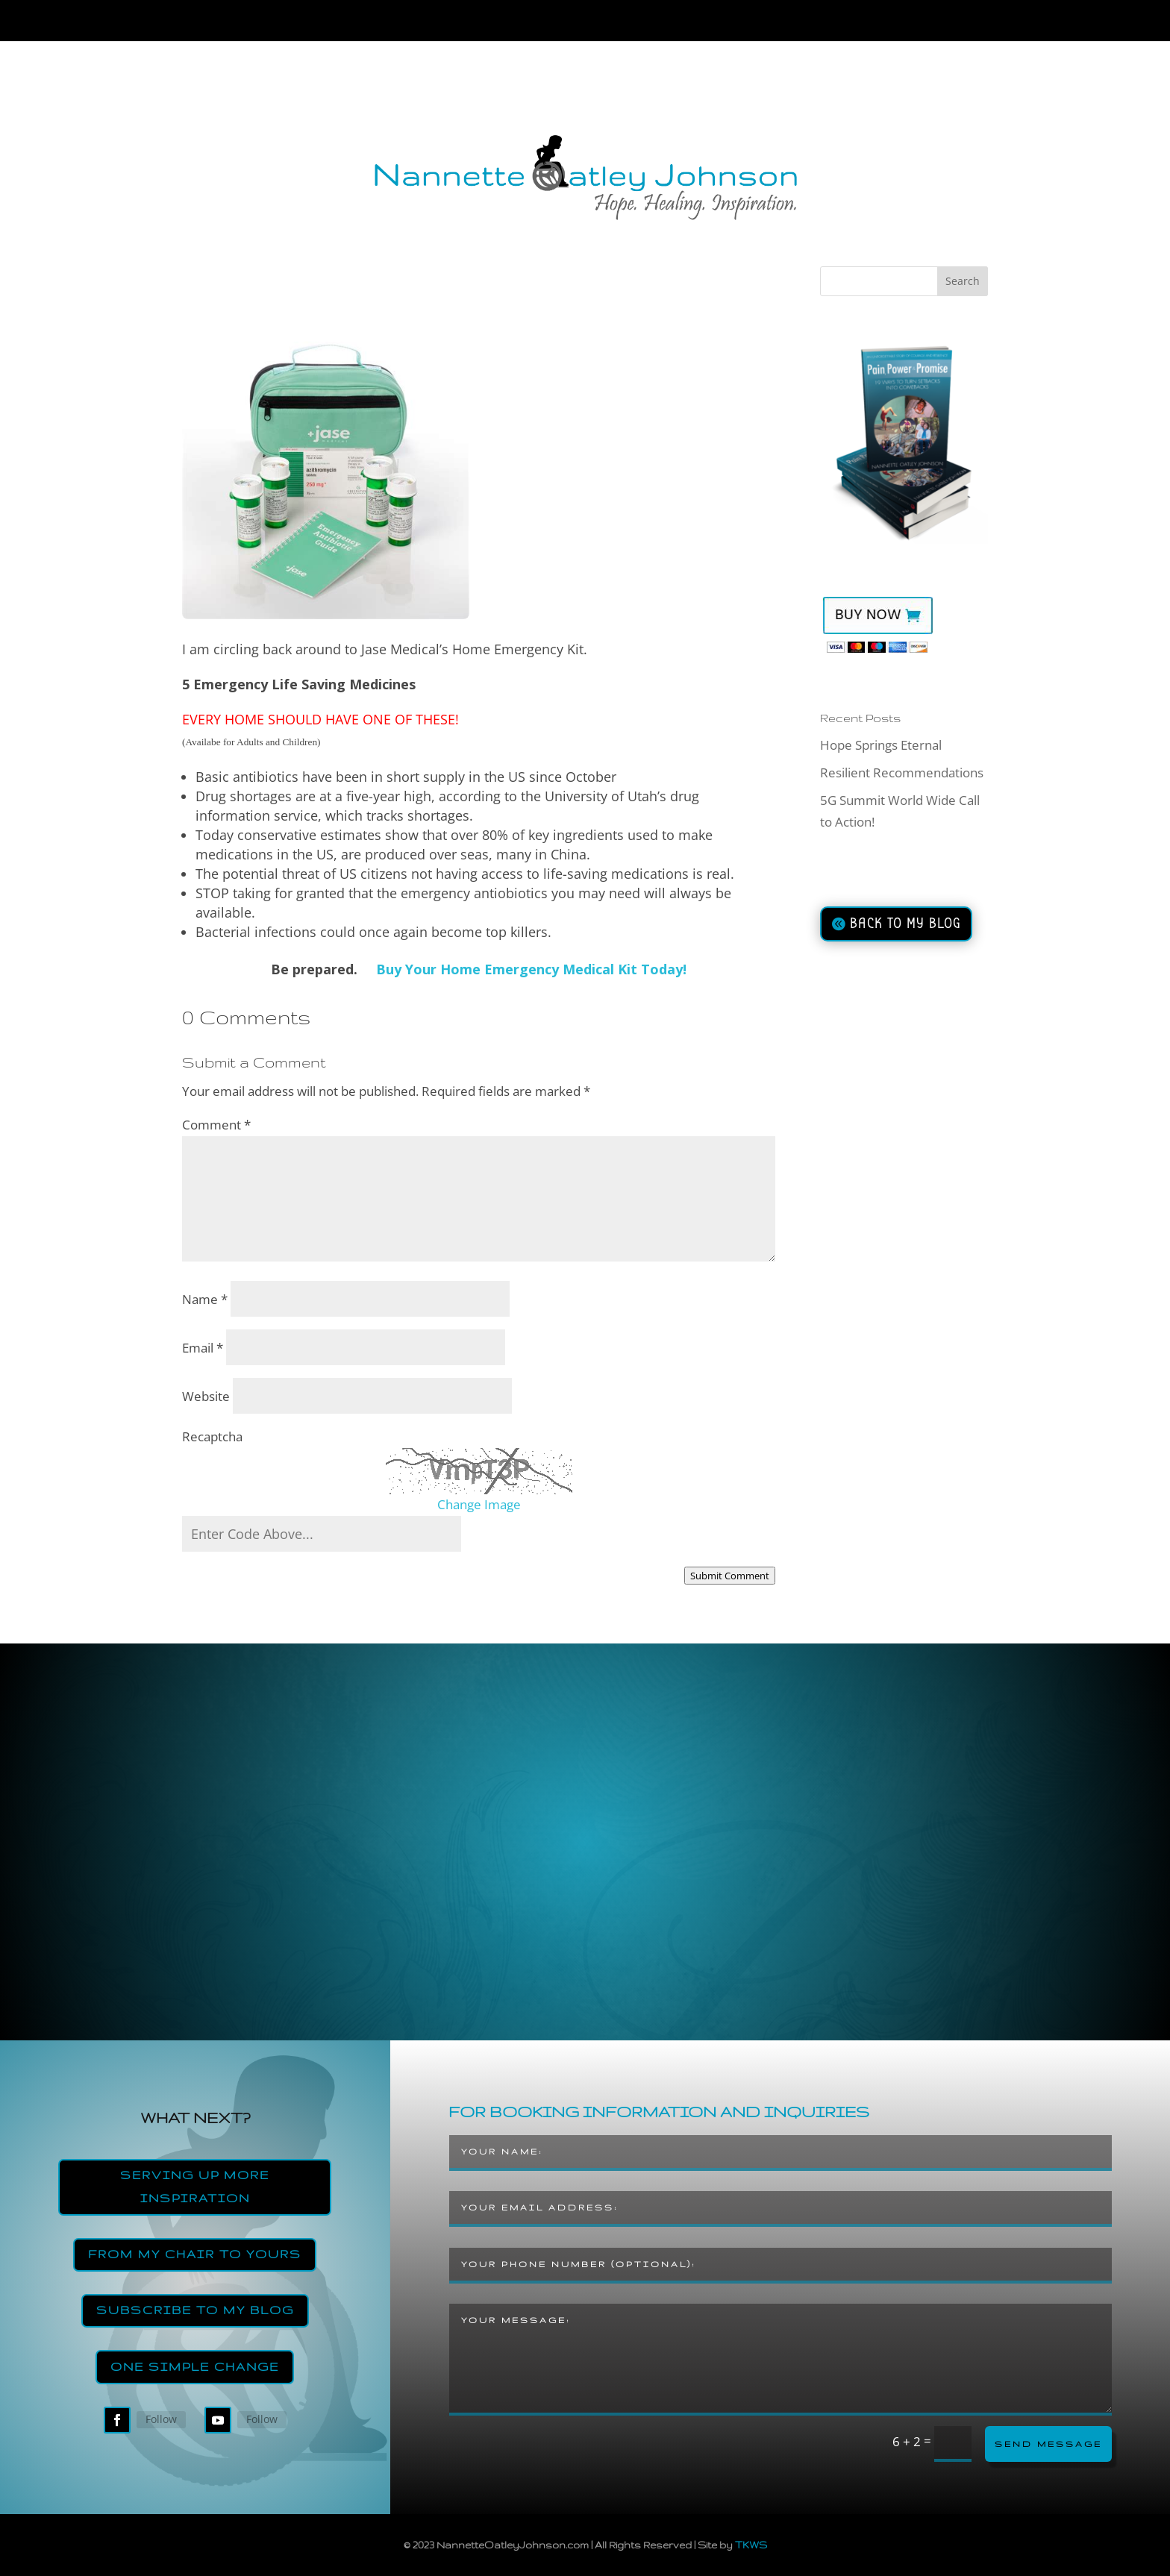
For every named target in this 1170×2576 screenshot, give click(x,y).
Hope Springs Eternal (881, 744)
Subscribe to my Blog (195, 2310)
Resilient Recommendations (901, 772)
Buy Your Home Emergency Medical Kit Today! (531, 969)
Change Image (479, 1504)
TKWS (751, 2544)
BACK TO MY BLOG (905, 923)
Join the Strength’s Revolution (652, 22)
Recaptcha (212, 1436)
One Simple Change (194, 2366)
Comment (216, 1124)
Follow (161, 2419)
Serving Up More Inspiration (194, 2186)
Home (213, 22)
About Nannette (312, 22)
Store (875, 22)
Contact (946, 22)
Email (202, 1347)
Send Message (1048, 2443)
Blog (802, 22)
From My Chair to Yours (194, 2254)
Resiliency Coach (454, 22)
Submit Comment (729, 1575)
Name (205, 1299)
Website (206, 1396)
